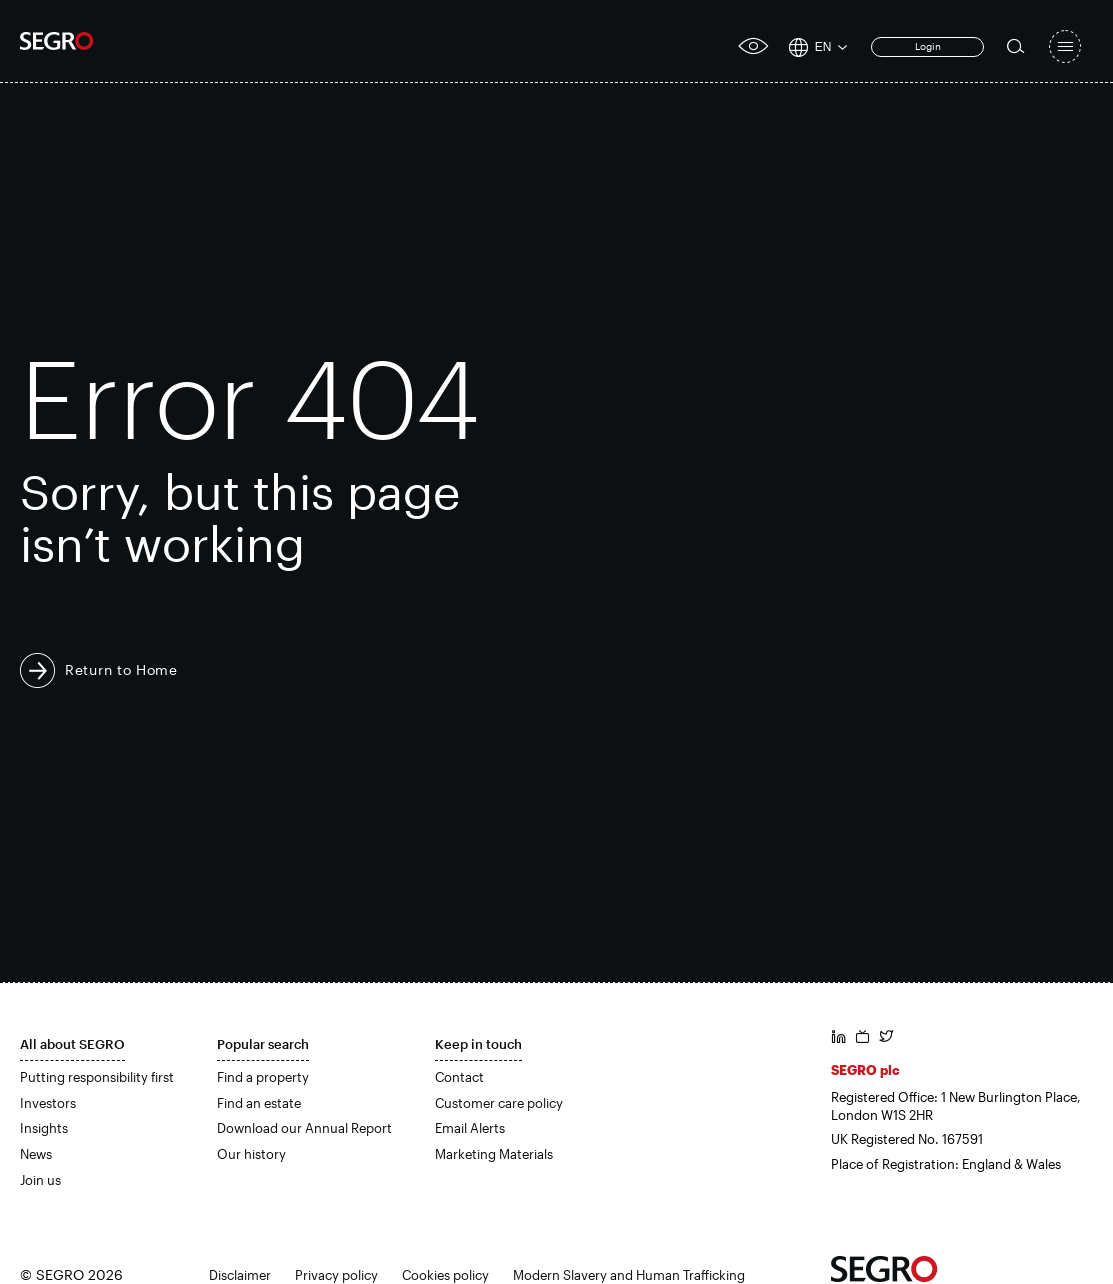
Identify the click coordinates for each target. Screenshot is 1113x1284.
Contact (459, 1077)
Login (928, 46)
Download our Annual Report (304, 1128)
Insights (44, 1128)
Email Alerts (470, 1128)
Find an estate (259, 1103)
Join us (40, 1180)
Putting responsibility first (97, 1077)
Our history (251, 1154)
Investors (48, 1103)
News (36, 1154)
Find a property (263, 1077)
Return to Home (121, 669)
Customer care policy (499, 1103)
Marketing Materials (494, 1154)
